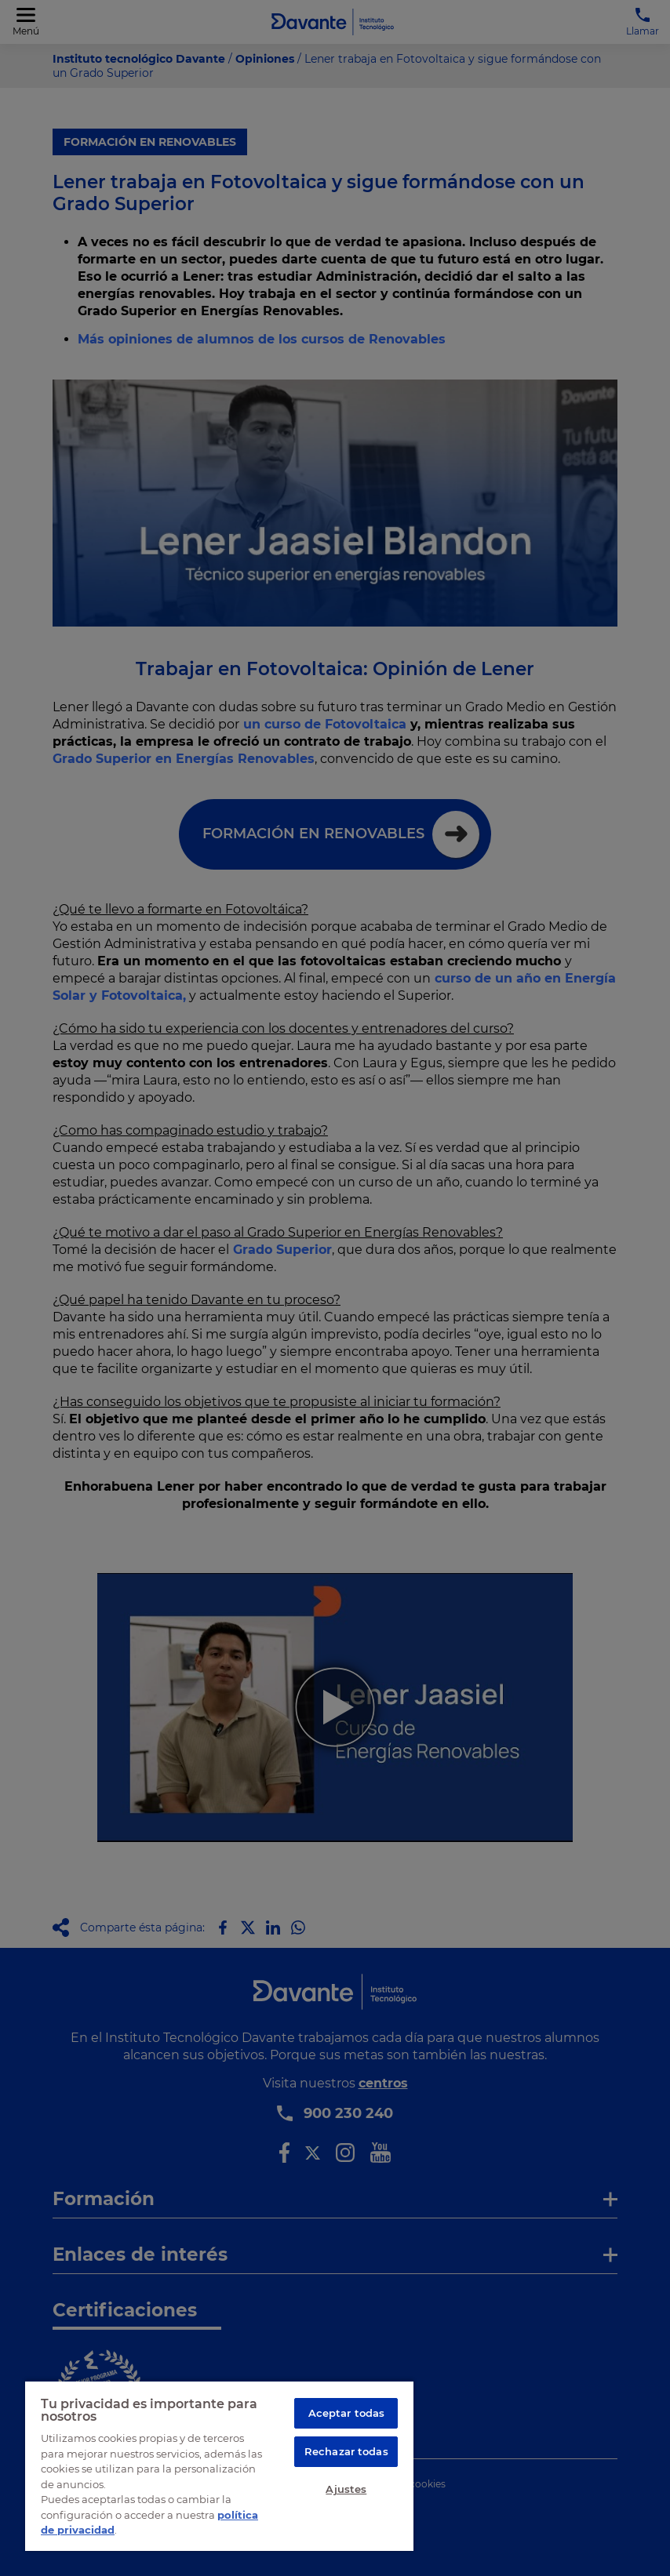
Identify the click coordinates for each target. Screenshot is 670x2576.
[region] (219, 2465)
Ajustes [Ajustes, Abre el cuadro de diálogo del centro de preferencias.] (346, 2489)
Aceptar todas (346, 2413)
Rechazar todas (346, 2451)
